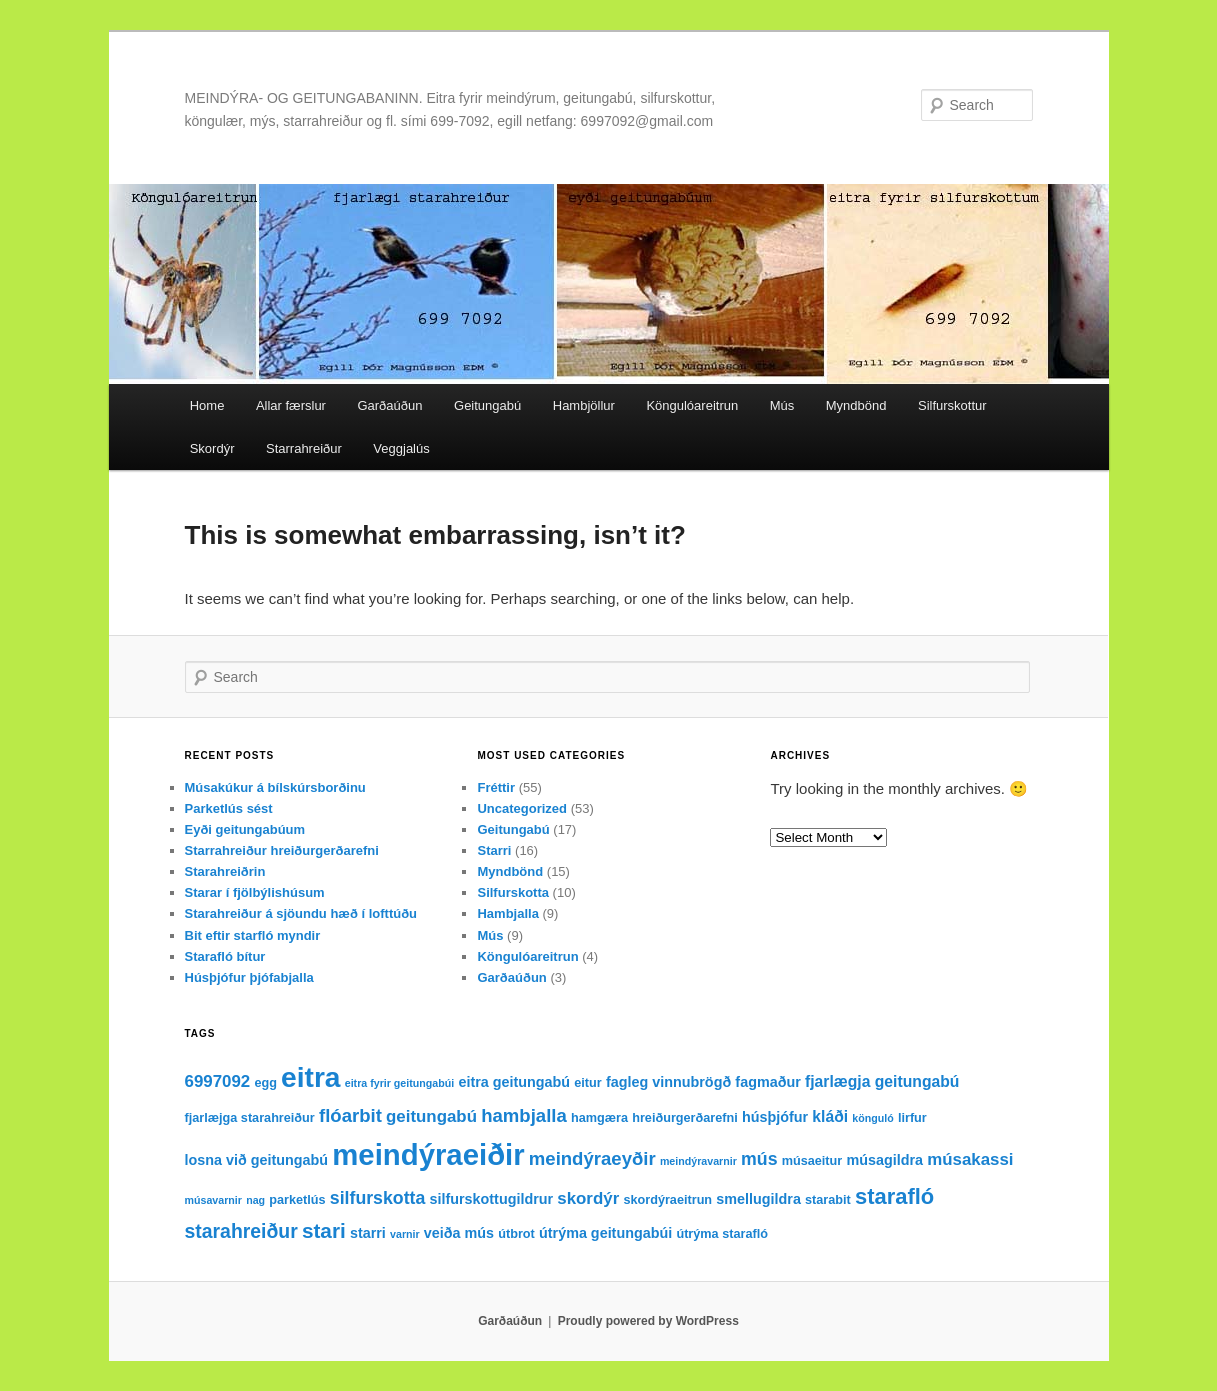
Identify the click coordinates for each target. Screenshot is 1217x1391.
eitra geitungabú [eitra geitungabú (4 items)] (514, 1082)
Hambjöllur (584, 405)
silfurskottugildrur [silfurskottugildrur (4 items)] (491, 1199)
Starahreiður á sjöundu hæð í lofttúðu (301, 913)
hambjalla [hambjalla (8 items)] (524, 1115)
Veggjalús (401, 448)
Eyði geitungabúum (245, 829)
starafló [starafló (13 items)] (894, 1196)
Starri (494, 850)
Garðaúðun (389, 405)
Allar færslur (291, 405)
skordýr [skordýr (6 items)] (588, 1198)
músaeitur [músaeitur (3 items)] (812, 1161)
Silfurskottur (952, 405)
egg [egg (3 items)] (265, 1083)
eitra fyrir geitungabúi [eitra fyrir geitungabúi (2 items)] (400, 1083)
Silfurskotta (513, 892)
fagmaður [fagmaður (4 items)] (767, 1082)
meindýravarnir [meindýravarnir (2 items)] (698, 1161)
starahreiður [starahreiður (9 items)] (241, 1231)
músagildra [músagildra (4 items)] (884, 1160)
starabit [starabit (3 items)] (828, 1200)
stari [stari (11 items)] (324, 1230)
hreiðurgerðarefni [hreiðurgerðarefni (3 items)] (685, 1118)
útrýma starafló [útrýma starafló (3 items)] (722, 1234)
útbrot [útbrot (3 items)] (516, 1234)
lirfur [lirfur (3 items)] (912, 1118)
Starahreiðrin (225, 871)
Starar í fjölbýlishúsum (255, 892)
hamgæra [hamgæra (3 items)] (599, 1118)
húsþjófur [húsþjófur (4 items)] (775, 1117)
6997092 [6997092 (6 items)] (218, 1081)
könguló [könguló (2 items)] (872, 1118)
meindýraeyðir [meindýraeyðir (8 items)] (592, 1158)
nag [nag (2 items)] (255, 1200)
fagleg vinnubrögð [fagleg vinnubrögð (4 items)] (668, 1082)
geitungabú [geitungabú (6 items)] (431, 1116)
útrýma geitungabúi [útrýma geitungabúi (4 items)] (605, 1233)
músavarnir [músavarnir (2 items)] (213, 1200)
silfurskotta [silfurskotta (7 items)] (378, 1198)
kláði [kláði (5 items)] (830, 1116)
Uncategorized (522, 808)
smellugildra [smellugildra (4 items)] (758, 1199)
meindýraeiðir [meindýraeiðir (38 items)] (428, 1154)
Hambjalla (507, 913)
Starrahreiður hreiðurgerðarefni (282, 850)
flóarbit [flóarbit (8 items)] (350, 1115)
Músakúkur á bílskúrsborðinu (275, 787)
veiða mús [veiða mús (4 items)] (459, 1233)
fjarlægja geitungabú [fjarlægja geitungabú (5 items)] (882, 1081)
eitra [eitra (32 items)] (310, 1077)
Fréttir (496, 787)
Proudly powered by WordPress (648, 1321)
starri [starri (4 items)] (368, 1233)
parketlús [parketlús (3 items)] (297, 1200)
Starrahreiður (304, 448)
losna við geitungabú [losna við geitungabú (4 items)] (257, 1160)
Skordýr (212, 448)
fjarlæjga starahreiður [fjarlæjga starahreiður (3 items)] (250, 1118)
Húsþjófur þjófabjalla (249, 977)
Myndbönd (856, 405)
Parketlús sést (229, 808)
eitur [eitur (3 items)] (587, 1083)
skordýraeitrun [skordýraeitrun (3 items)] (667, 1200)
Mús (782, 405)
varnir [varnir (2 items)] (405, 1234)
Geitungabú (487, 405)
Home (207, 405)
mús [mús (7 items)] (759, 1159)
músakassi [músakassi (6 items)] (970, 1159)
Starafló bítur (225, 956)
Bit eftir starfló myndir (253, 935)
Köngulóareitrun (692, 405)
